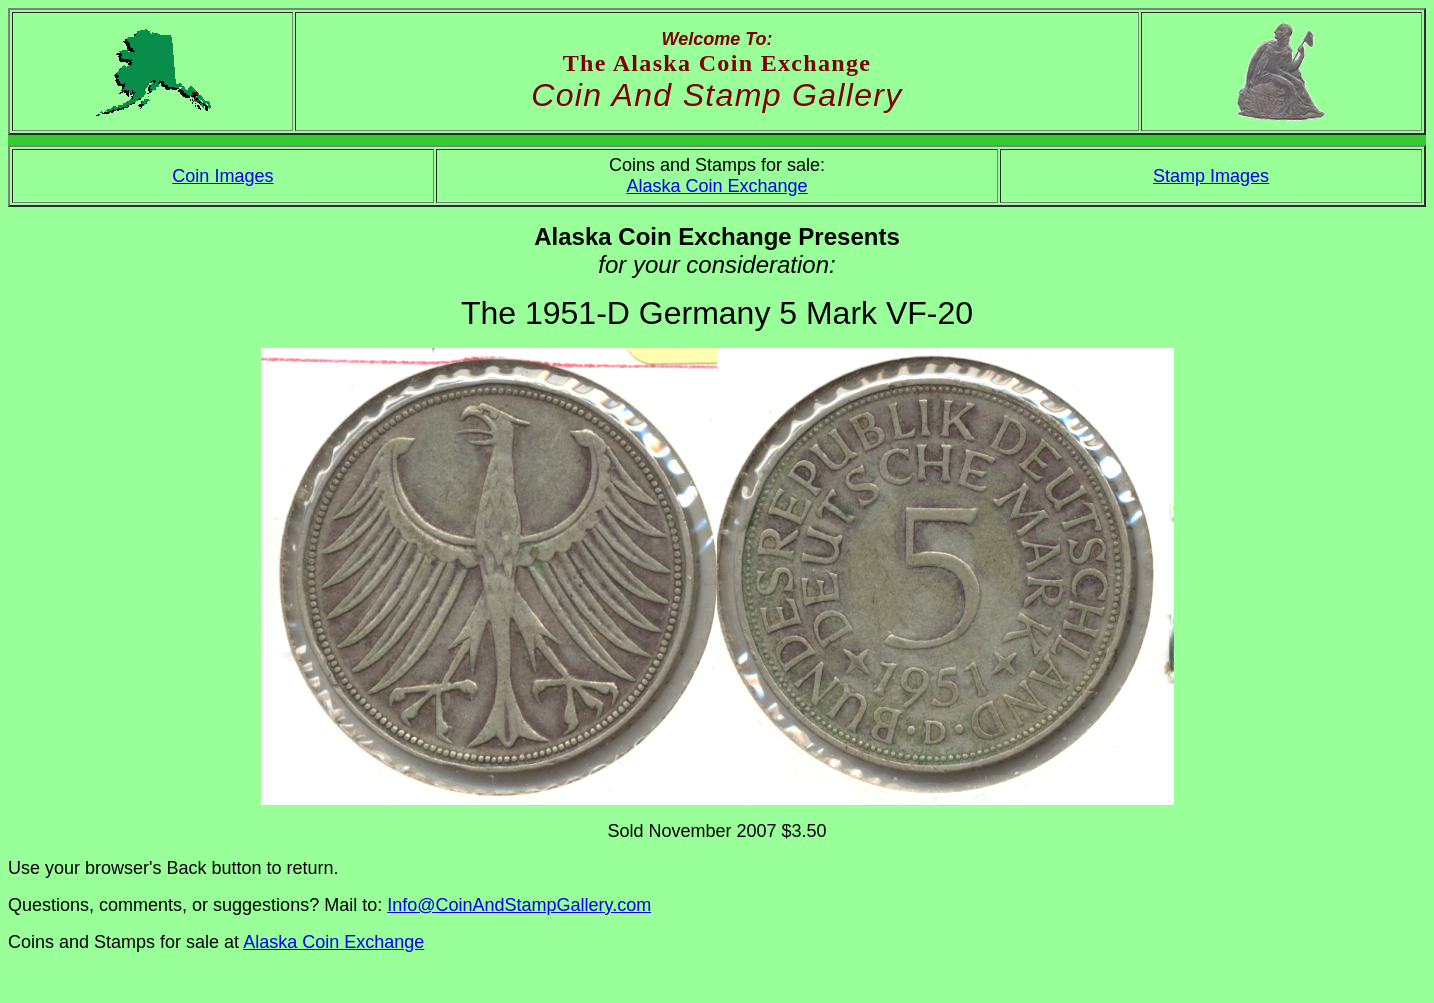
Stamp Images (1211, 176)
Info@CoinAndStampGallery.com (519, 905)
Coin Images (222, 176)
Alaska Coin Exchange (716, 186)
